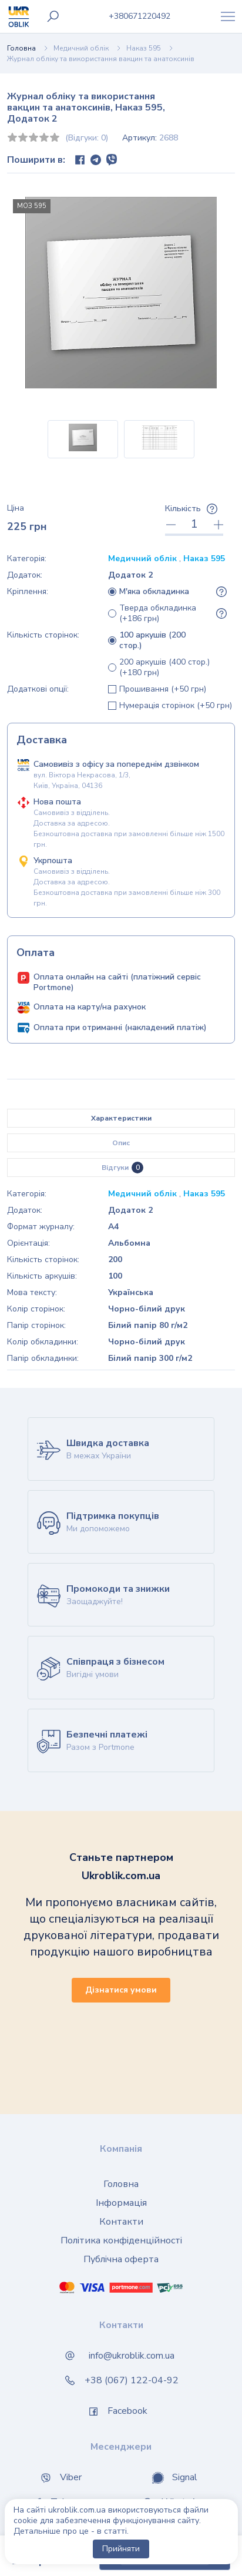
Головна (21, 48)
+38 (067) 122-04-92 (132, 2380)
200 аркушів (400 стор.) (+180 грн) (164, 667)
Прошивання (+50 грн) (162, 689)
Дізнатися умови (121, 1989)
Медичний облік (81, 48)
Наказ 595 (143, 48)
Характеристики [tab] (121, 1118)
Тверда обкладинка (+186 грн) (157, 613)
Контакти (121, 2221)
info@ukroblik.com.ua (131, 2355)
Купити (164, 2555)
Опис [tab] (121, 1143)
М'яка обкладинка (154, 591)
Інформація (121, 2202)
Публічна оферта (121, 2259)
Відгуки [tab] (122, 1167)
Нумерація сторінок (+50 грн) (175, 705)
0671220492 (139, 16)
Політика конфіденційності (121, 2240)
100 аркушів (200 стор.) (152, 640)
